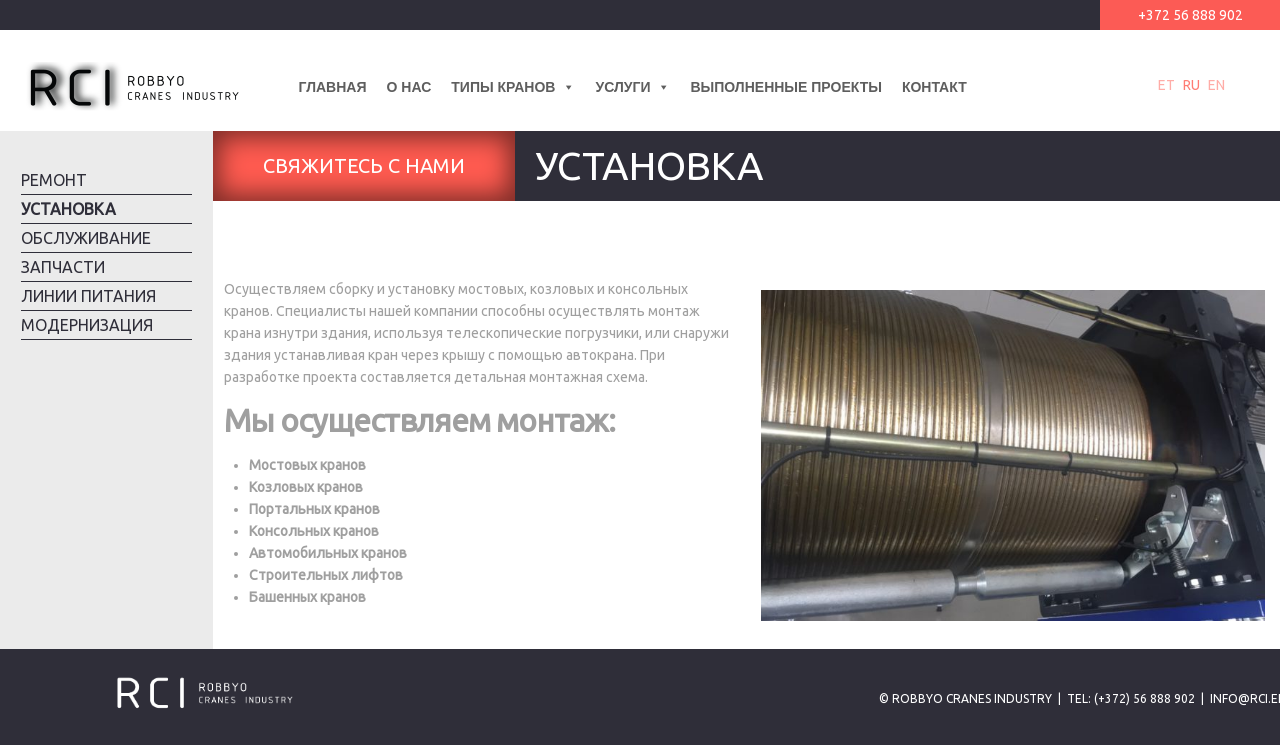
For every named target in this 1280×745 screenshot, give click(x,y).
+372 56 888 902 (1190, 15)
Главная (333, 87)
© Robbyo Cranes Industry (965, 698)
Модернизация (87, 325)
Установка (68, 209)
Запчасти (63, 267)
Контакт (934, 87)
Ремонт (54, 180)
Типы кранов (513, 87)
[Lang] (987, 87)
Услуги (632, 87)
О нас (409, 87)
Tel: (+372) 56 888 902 (1131, 698)
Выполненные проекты (785, 87)
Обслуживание (86, 238)
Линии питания (88, 296)
